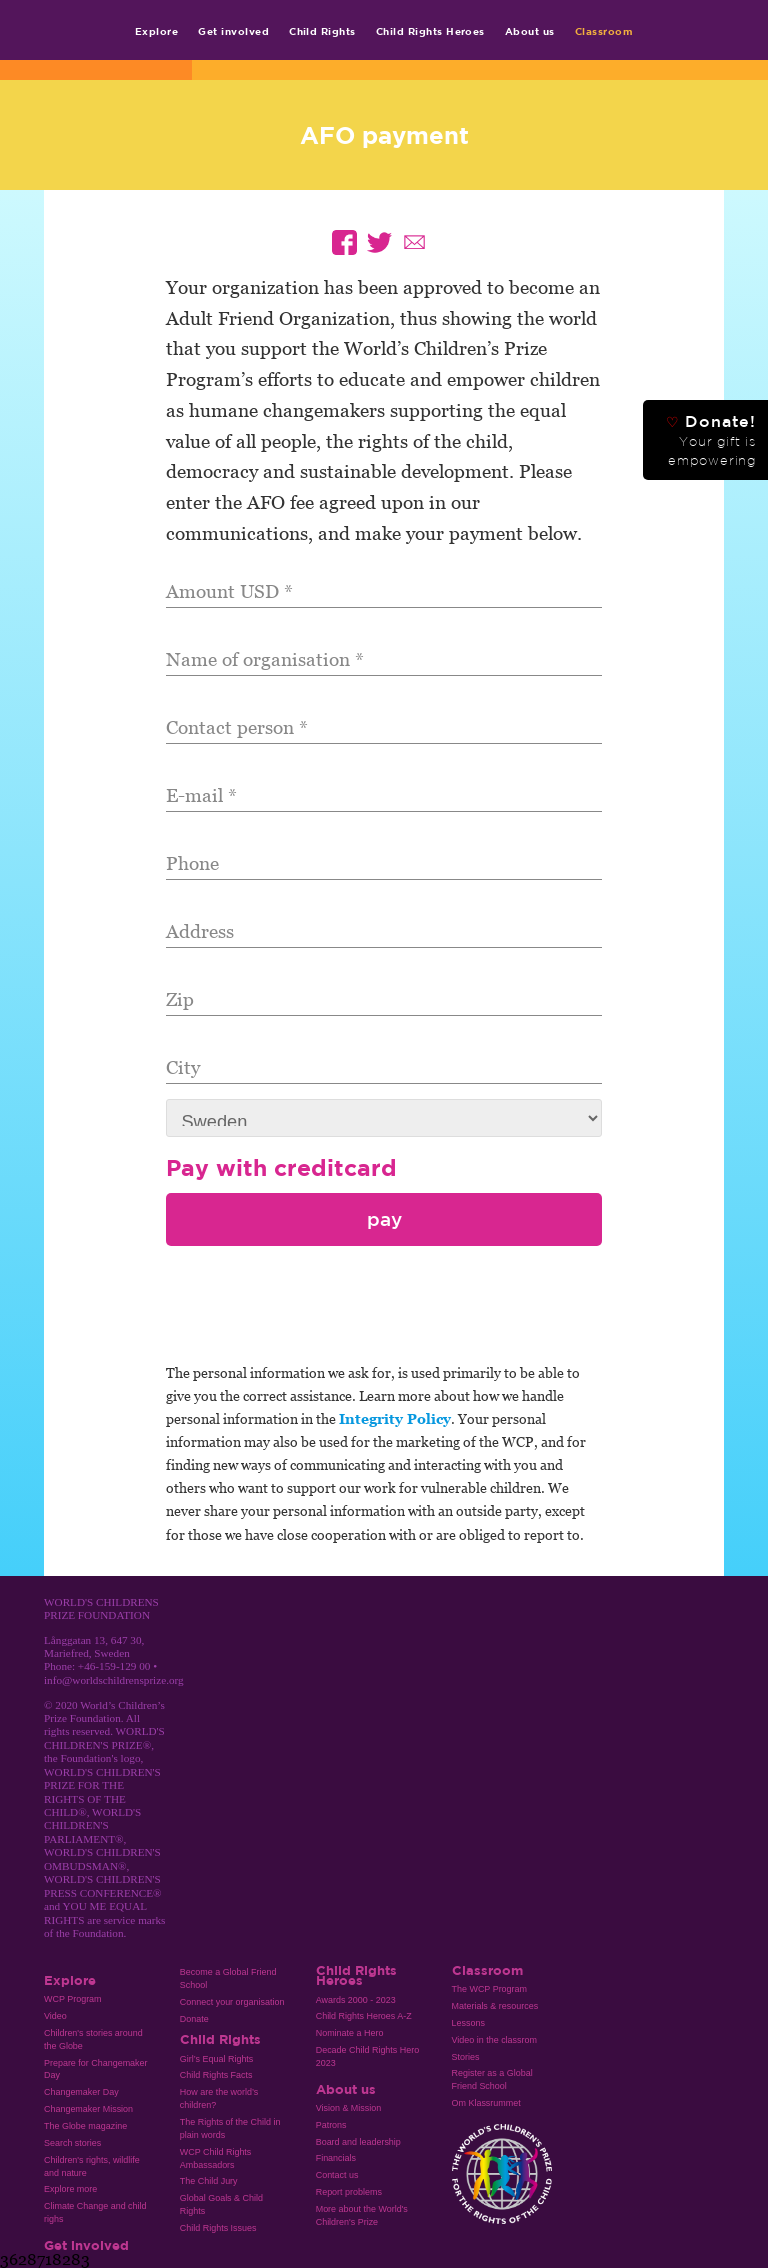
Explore (156, 31)
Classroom (604, 31)
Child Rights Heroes (430, 31)
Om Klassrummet (486, 2103)
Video (55, 2016)
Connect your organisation (232, 2002)
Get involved (233, 31)
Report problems (349, 2192)
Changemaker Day (81, 2092)
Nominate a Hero (350, 2033)
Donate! (711, 440)
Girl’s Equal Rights (216, 2059)
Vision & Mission (349, 2108)
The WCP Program (489, 1989)
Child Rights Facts (216, 2075)
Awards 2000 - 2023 (356, 2000)
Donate (194, 2019)
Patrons (331, 2125)
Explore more (70, 2189)
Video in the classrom (494, 2040)
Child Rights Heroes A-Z (364, 2016)
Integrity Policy (395, 1418)
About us (530, 31)
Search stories (72, 2143)
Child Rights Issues (218, 2228)
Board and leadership (358, 2142)
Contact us (337, 2175)
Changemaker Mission (88, 2109)
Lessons (468, 2023)
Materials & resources (495, 2006)
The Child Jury (209, 2181)
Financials (336, 2158)
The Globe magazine (85, 2126)
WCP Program (73, 1999)
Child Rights (322, 31)
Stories (466, 2057)
